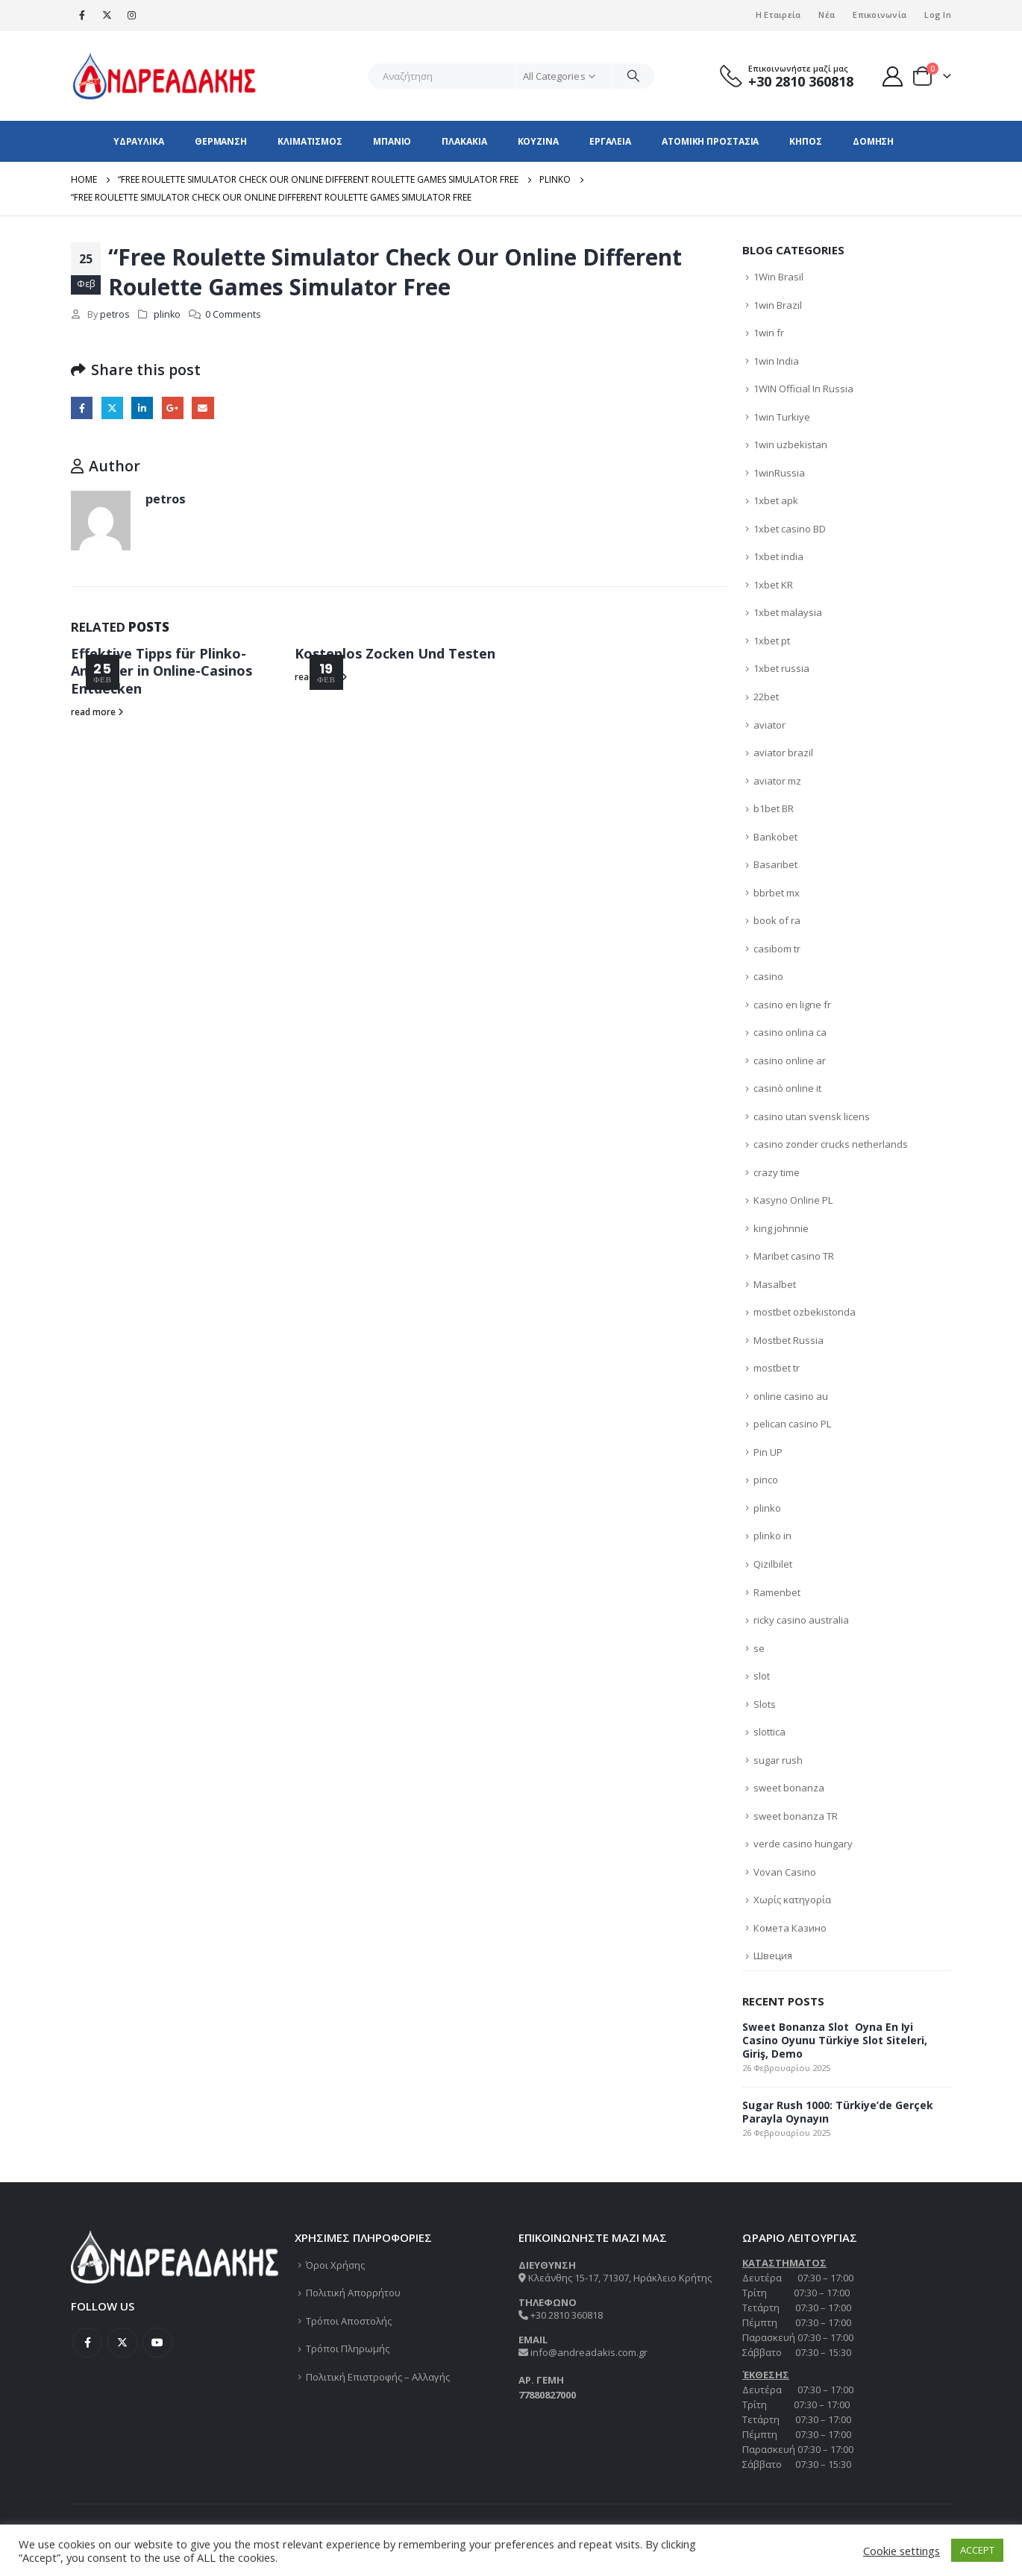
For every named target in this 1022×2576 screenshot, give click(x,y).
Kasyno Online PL (793, 1200)
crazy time (776, 1172)
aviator (769, 725)
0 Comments (233, 314)
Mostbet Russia (788, 1340)
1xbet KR (773, 584)
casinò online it (787, 1088)
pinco (765, 1479)
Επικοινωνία (879, 14)
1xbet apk (775, 500)
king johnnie (781, 1228)
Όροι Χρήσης (335, 2265)
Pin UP (768, 1452)
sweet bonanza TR (795, 1816)
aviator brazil (783, 752)
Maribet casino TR (793, 1256)
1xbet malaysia (787, 612)
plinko (167, 314)
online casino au (790, 1396)
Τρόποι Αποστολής (349, 2321)
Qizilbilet (772, 1564)
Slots (764, 1704)
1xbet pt (771, 640)
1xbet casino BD (789, 528)
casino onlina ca (790, 1032)
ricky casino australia (801, 1620)
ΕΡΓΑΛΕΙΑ (610, 141)
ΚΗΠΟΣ (805, 141)
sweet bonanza (788, 1787)
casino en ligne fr (792, 1004)
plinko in (772, 1535)
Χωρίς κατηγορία (792, 1899)
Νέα (826, 14)
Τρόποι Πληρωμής (347, 2348)
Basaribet (775, 864)
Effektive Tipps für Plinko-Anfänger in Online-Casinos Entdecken (161, 670)
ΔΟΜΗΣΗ (873, 141)
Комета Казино (790, 1928)
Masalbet (774, 1284)
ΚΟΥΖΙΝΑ (538, 141)
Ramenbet (776, 1592)
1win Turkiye (781, 417)
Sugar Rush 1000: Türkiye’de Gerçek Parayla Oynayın (837, 2112)
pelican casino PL (792, 1423)
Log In (937, 14)
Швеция (772, 1955)
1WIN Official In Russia (803, 388)
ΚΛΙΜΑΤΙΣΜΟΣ (310, 141)
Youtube (157, 2342)
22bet (766, 696)
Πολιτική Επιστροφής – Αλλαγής (378, 2377)
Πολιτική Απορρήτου (353, 2292)
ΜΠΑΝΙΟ (392, 141)
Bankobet (775, 837)
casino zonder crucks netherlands (830, 1144)
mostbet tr (776, 1368)
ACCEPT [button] (977, 2550)
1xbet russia (781, 668)
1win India (776, 361)
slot (761, 1676)
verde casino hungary (803, 1843)
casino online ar (789, 1060)
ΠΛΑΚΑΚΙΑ (464, 141)
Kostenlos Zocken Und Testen (395, 653)
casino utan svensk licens (811, 1116)
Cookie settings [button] (901, 2550)
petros (115, 314)
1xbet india (778, 556)
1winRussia (779, 473)
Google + (173, 407)
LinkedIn (142, 407)
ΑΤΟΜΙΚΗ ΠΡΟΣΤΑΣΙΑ (710, 141)
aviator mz (777, 781)
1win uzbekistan (790, 444)
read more (97, 711)
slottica (769, 1731)
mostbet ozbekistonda (804, 1312)
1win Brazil (777, 305)
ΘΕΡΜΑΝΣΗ (221, 141)
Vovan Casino (784, 1872)
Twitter (112, 407)
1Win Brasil (778, 276)
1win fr (768, 332)
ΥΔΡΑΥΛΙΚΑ (138, 141)
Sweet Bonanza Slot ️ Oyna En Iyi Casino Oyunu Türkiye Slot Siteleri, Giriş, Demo (834, 2040)
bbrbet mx (776, 892)
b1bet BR (773, 808)
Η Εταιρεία (778, 14)
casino (768, 976)
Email (202, 407)
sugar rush (778, 1760)
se (759, 1648)
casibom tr (776, 948)
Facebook (82, 407)
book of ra (776, 920)
